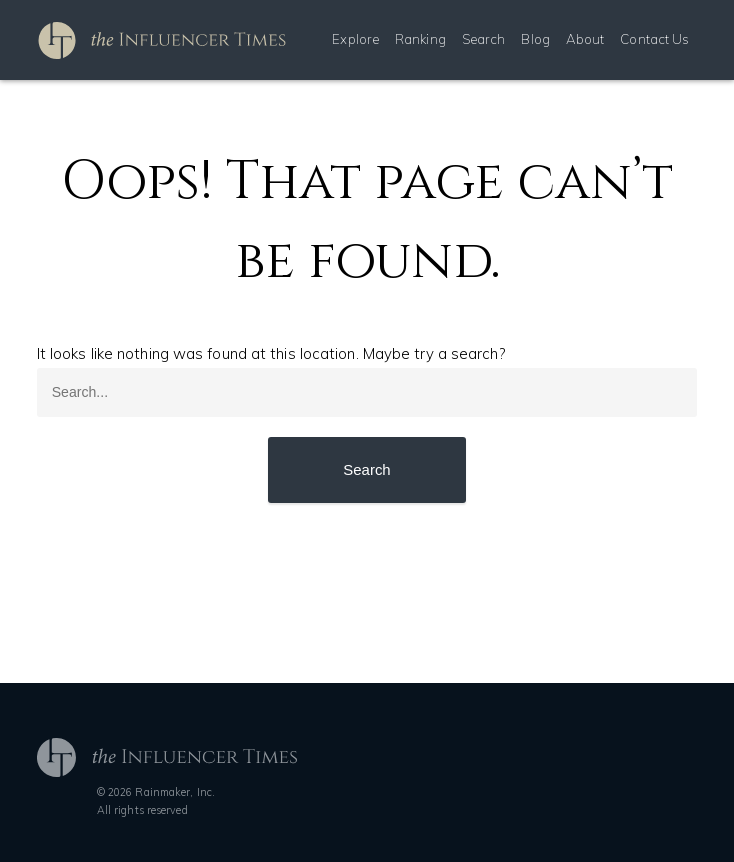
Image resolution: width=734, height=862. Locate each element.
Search (484, 39)
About (585, 39)
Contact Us (654, 39)
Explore (355, 39)
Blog (535, 39)
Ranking (420, 39)
